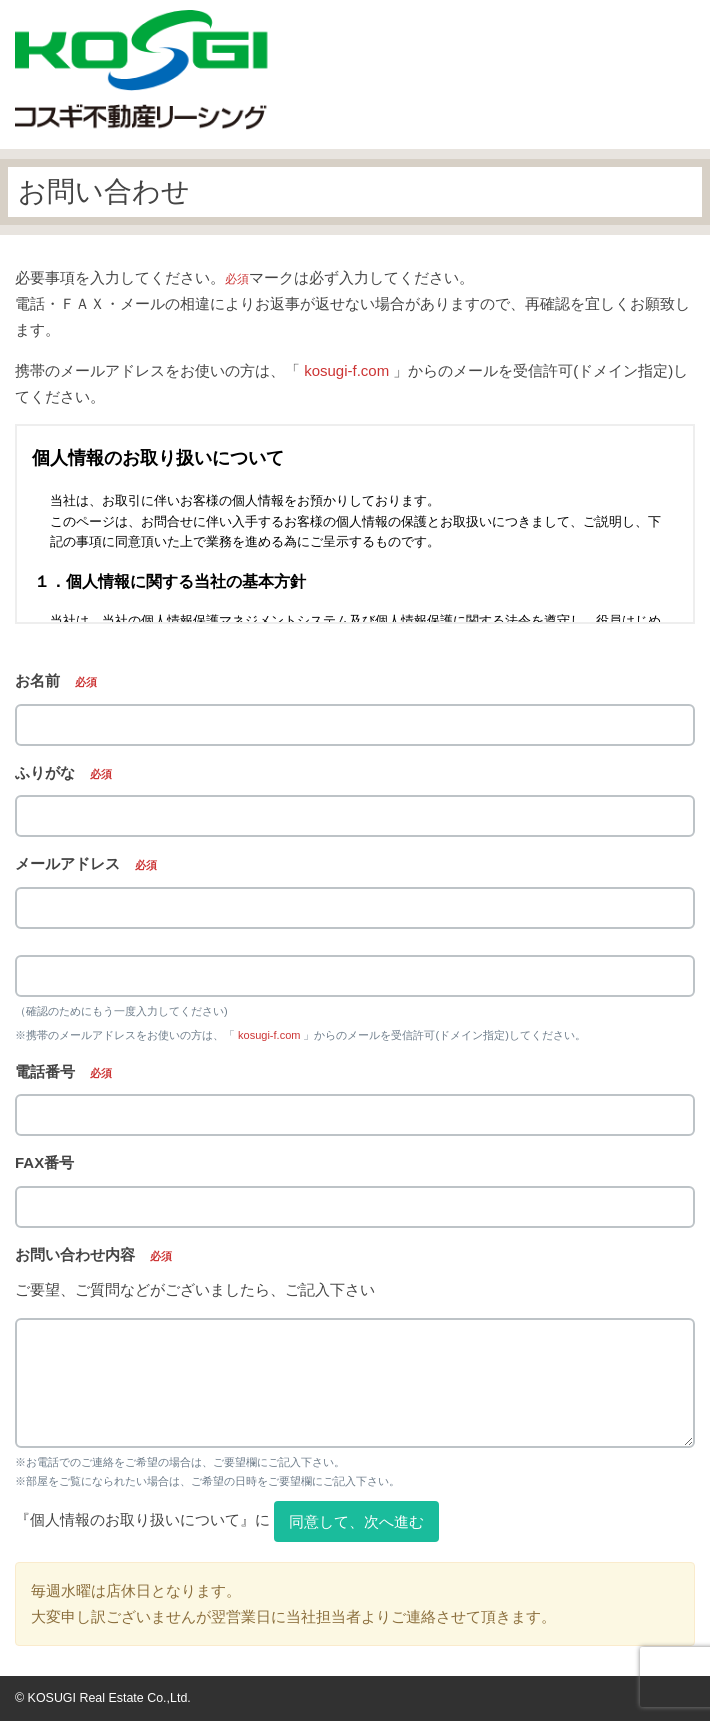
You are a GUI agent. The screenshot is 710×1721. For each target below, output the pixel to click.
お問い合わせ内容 (93, 1254)
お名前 (56, 680)
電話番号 (63, 1071)
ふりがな (63, 772)
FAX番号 (44, 1162)
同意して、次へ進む (356, 1521)
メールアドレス (86, 863)
